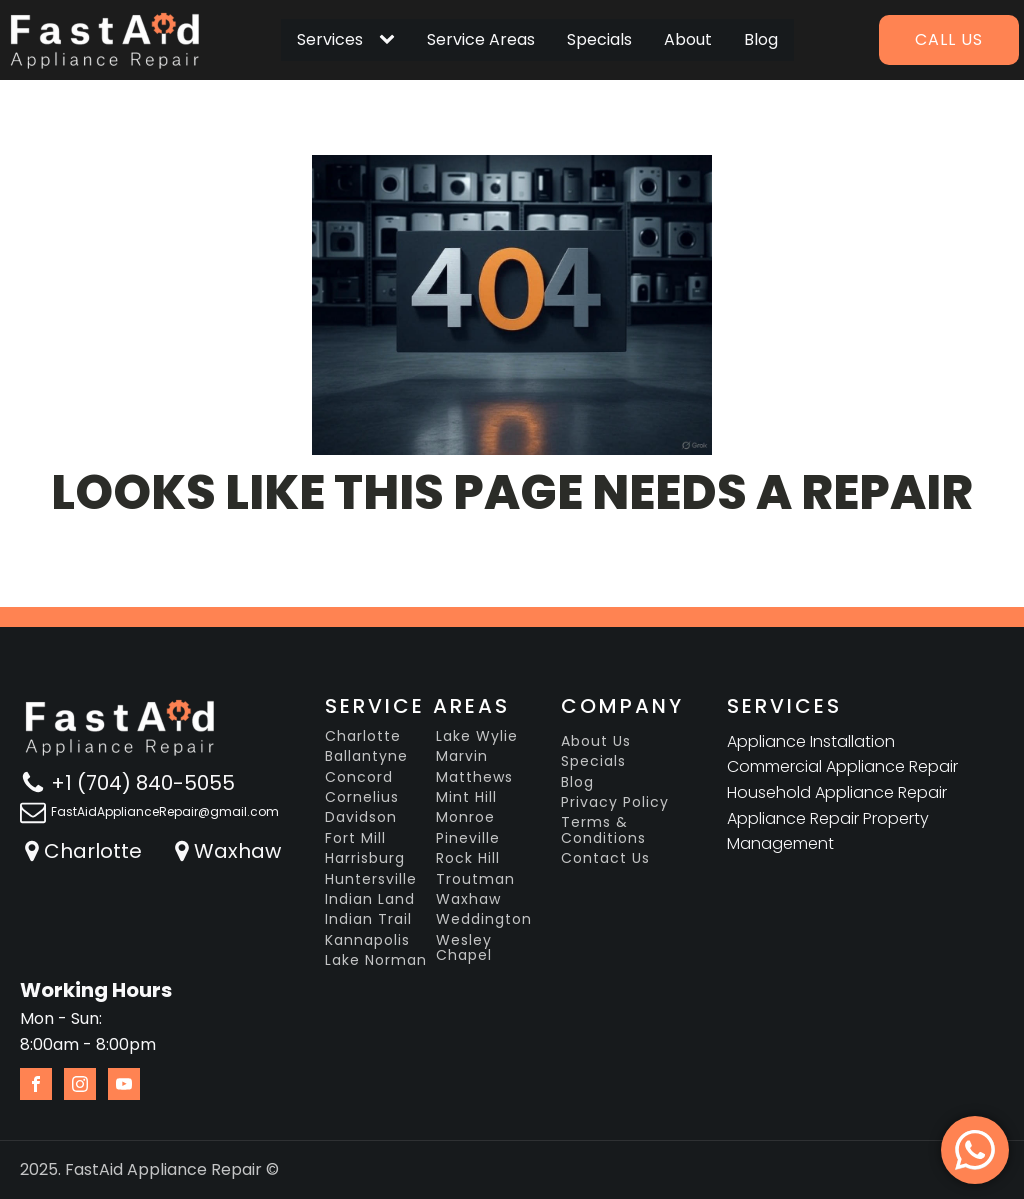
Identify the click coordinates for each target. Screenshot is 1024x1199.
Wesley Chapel (464, 948)
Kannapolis (367, 940)
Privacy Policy (615, 802)
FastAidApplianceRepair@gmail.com (165, 811)
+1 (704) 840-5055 (143, 783)
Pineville (468, 838)
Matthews (474, 777)
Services (330, 39)
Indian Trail (368, 919)
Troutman (475, 879)
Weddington (484, 919)
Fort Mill (355, 838)
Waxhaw (237, 851)
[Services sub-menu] (391, 40)
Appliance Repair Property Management (828, 831)
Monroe (465, 817)
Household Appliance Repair (837, 792)
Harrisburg (365, 858)
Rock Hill (468, 858)
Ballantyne (366, 756)
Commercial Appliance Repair (842, 766)
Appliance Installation (811, 741)
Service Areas (481, 39)
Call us (949, 39)
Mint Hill (466, 797)
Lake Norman (376, 960)
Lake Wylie (477, 736)
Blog (761, 39)
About (688, 39)
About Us (596, 741)
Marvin (462, 756)
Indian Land (370, 899)
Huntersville (371, 879)
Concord (359, 777)
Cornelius (362, 797)
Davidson (361, 817)
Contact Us (605, 858)
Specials (599, 39)
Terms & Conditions (603, 830)
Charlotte (93, 851)
